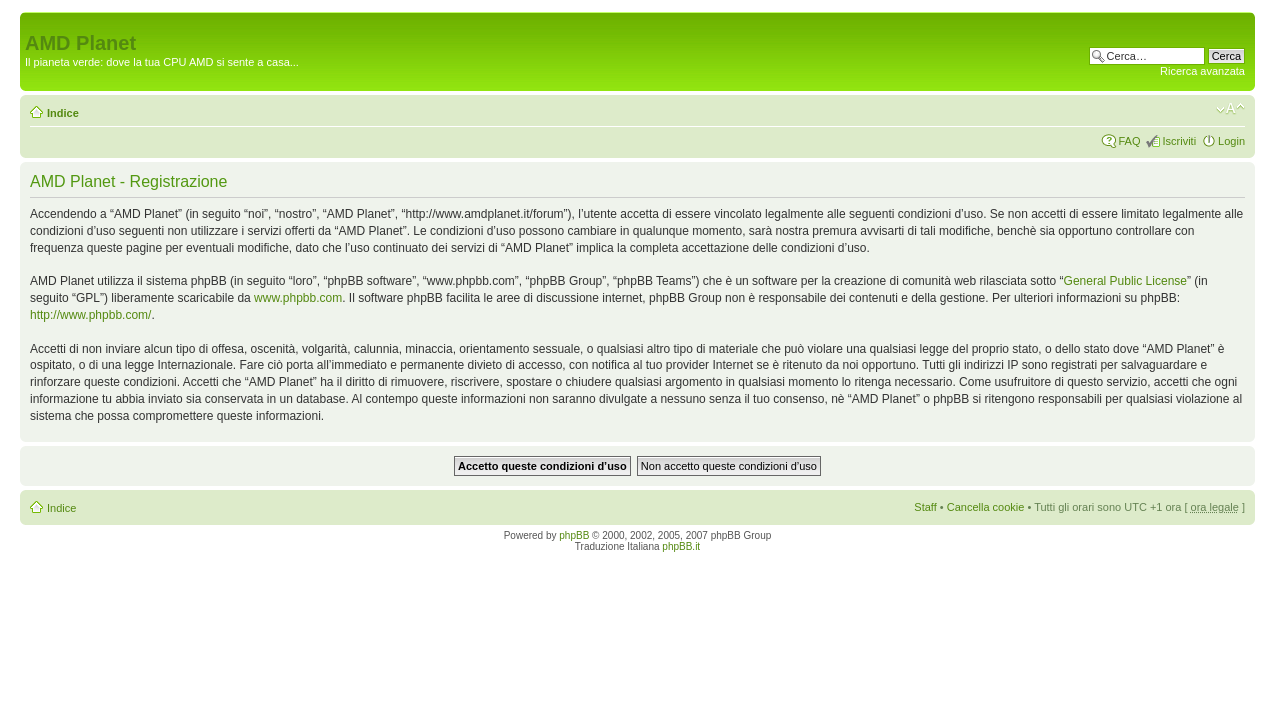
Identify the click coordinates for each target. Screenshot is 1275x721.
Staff (925, 507)
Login (1231, 141)
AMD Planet (80, 43)
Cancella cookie (986, 507)
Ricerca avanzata (1202, 71)
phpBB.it (681, 546)
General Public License (1125, 281)
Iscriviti (1179, 141)
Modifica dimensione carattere (1230, 109)
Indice (63, 113)
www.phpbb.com (298, 298)
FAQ (1129, 141)
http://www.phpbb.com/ (90, 315)
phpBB (574, 535)
